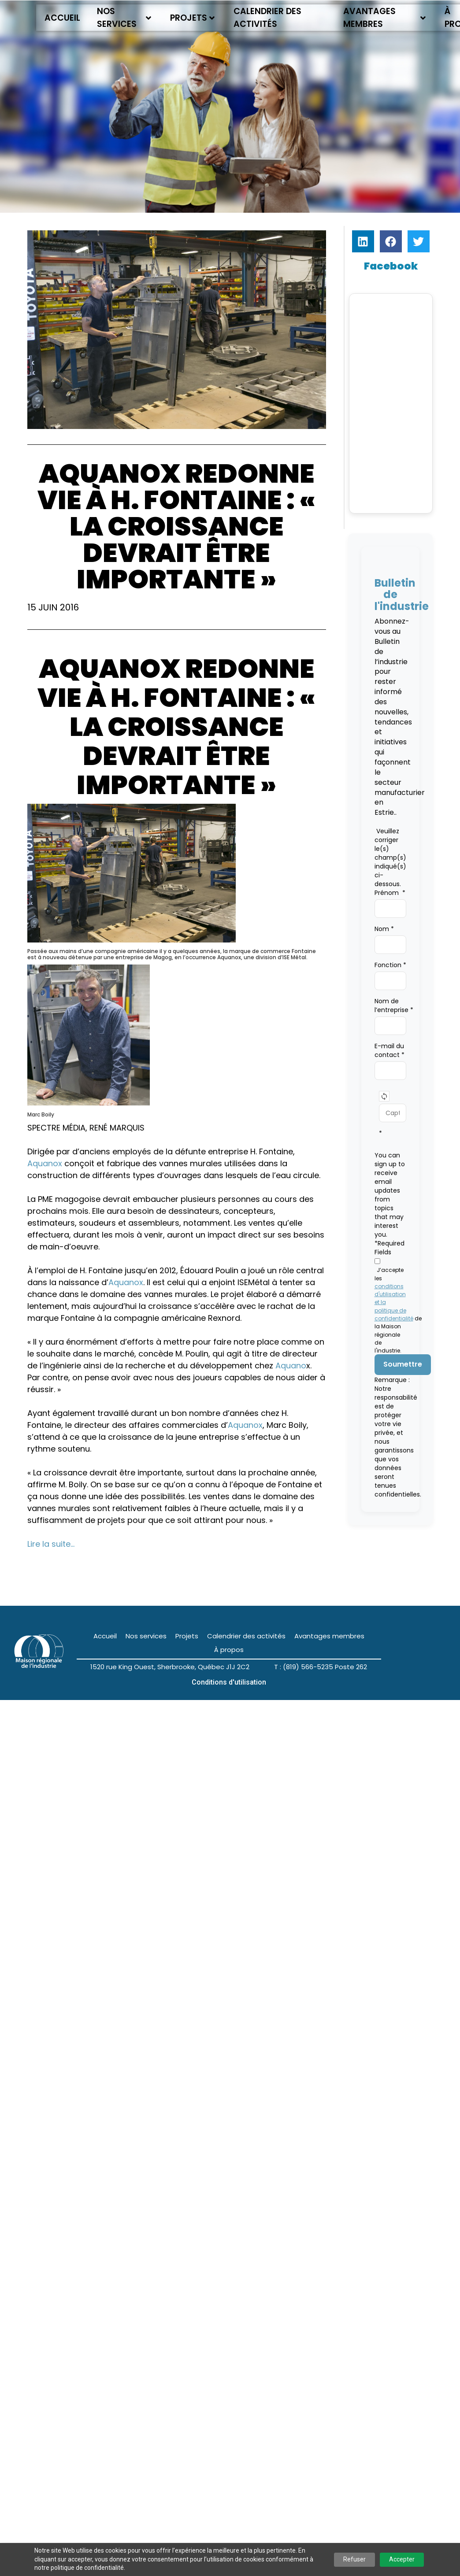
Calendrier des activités (267, 17)
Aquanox (44, 1163)
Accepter (402, 2559)
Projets (192, 18)
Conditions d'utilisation (229, 1682)
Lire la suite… (50, 1543)
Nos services (124, 17)
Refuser (354, 2559)
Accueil (62, 18)
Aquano (290, 1365)
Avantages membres (384, 17)
